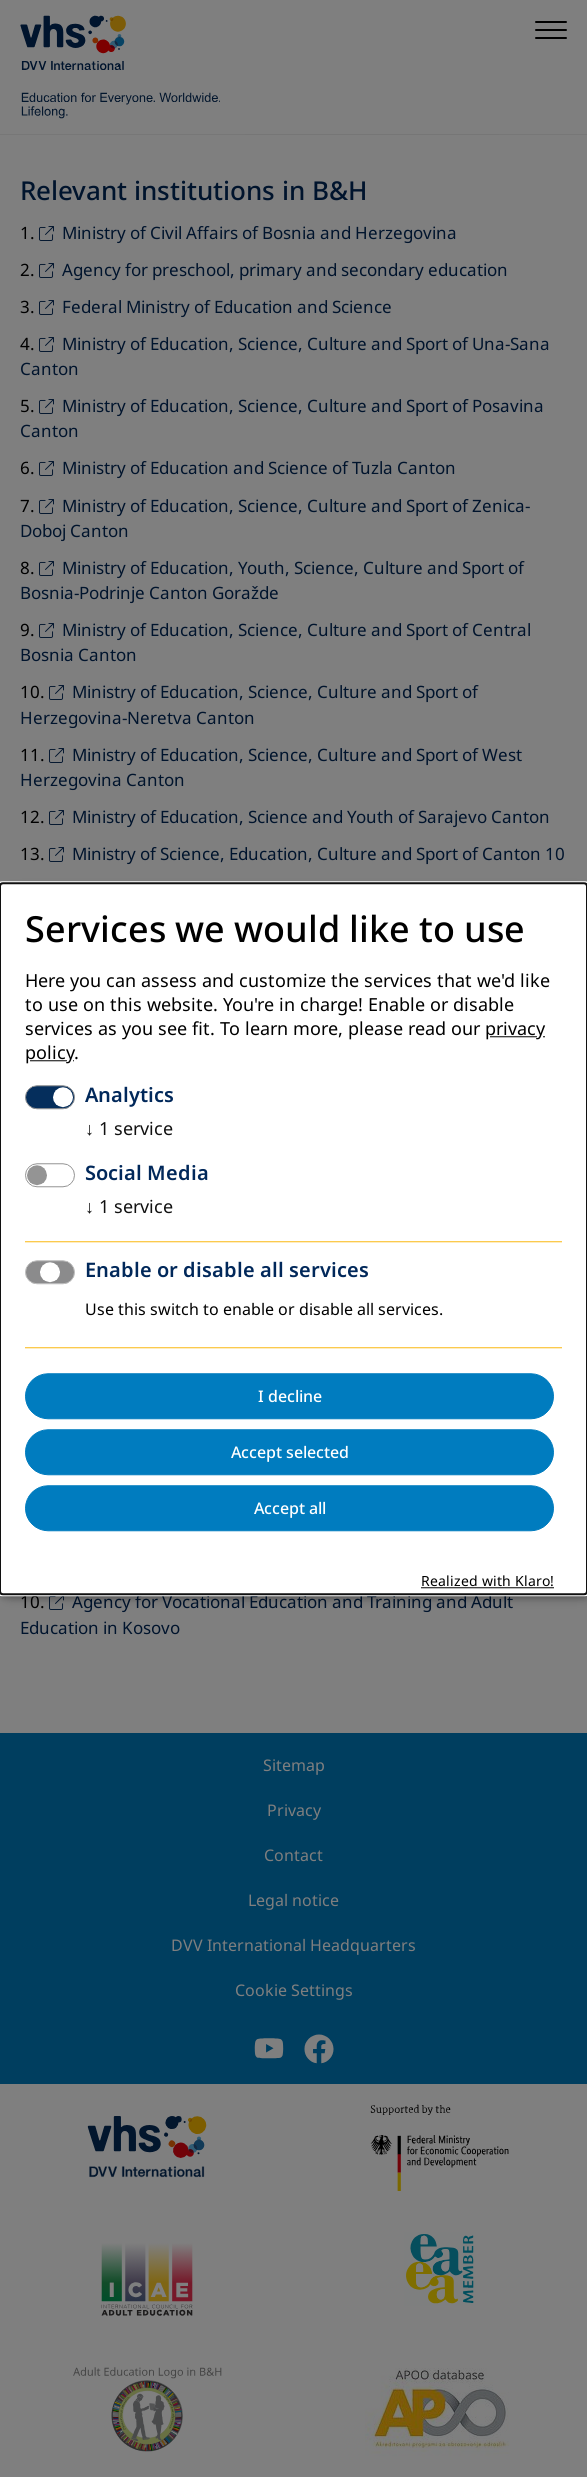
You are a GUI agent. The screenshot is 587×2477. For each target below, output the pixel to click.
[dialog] (293, 1238)
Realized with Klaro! (487, 1581)
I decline (290, 1396)
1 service (129, 1129)
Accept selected (290, 1452)
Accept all (290, 1508)
